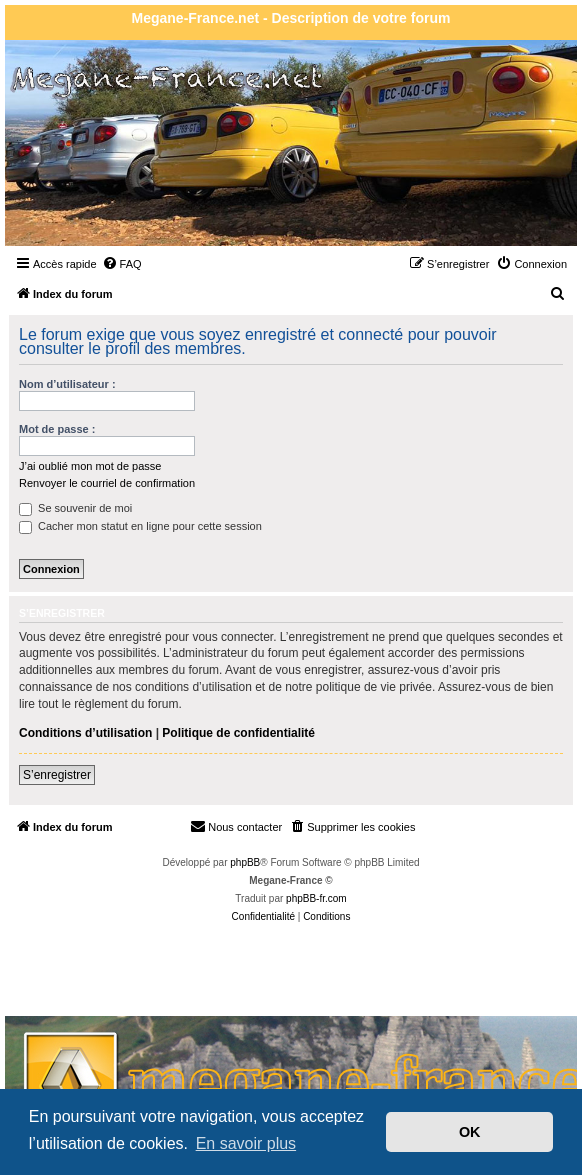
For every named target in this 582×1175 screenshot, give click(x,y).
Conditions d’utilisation (85, 733)
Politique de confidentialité (238, 733)
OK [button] (470, 1132)
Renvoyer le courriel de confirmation (107, 483)
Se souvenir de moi (75, 508)
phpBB (245, 862)
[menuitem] (122, 264)
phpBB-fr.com (316, 898)
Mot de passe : (57, 429)
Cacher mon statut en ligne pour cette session (140, 526)
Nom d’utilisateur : (67, 384)
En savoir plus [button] (246, 1143)
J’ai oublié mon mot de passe (90, 466)
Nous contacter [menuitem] (236, 826)
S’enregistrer (57, 775)
